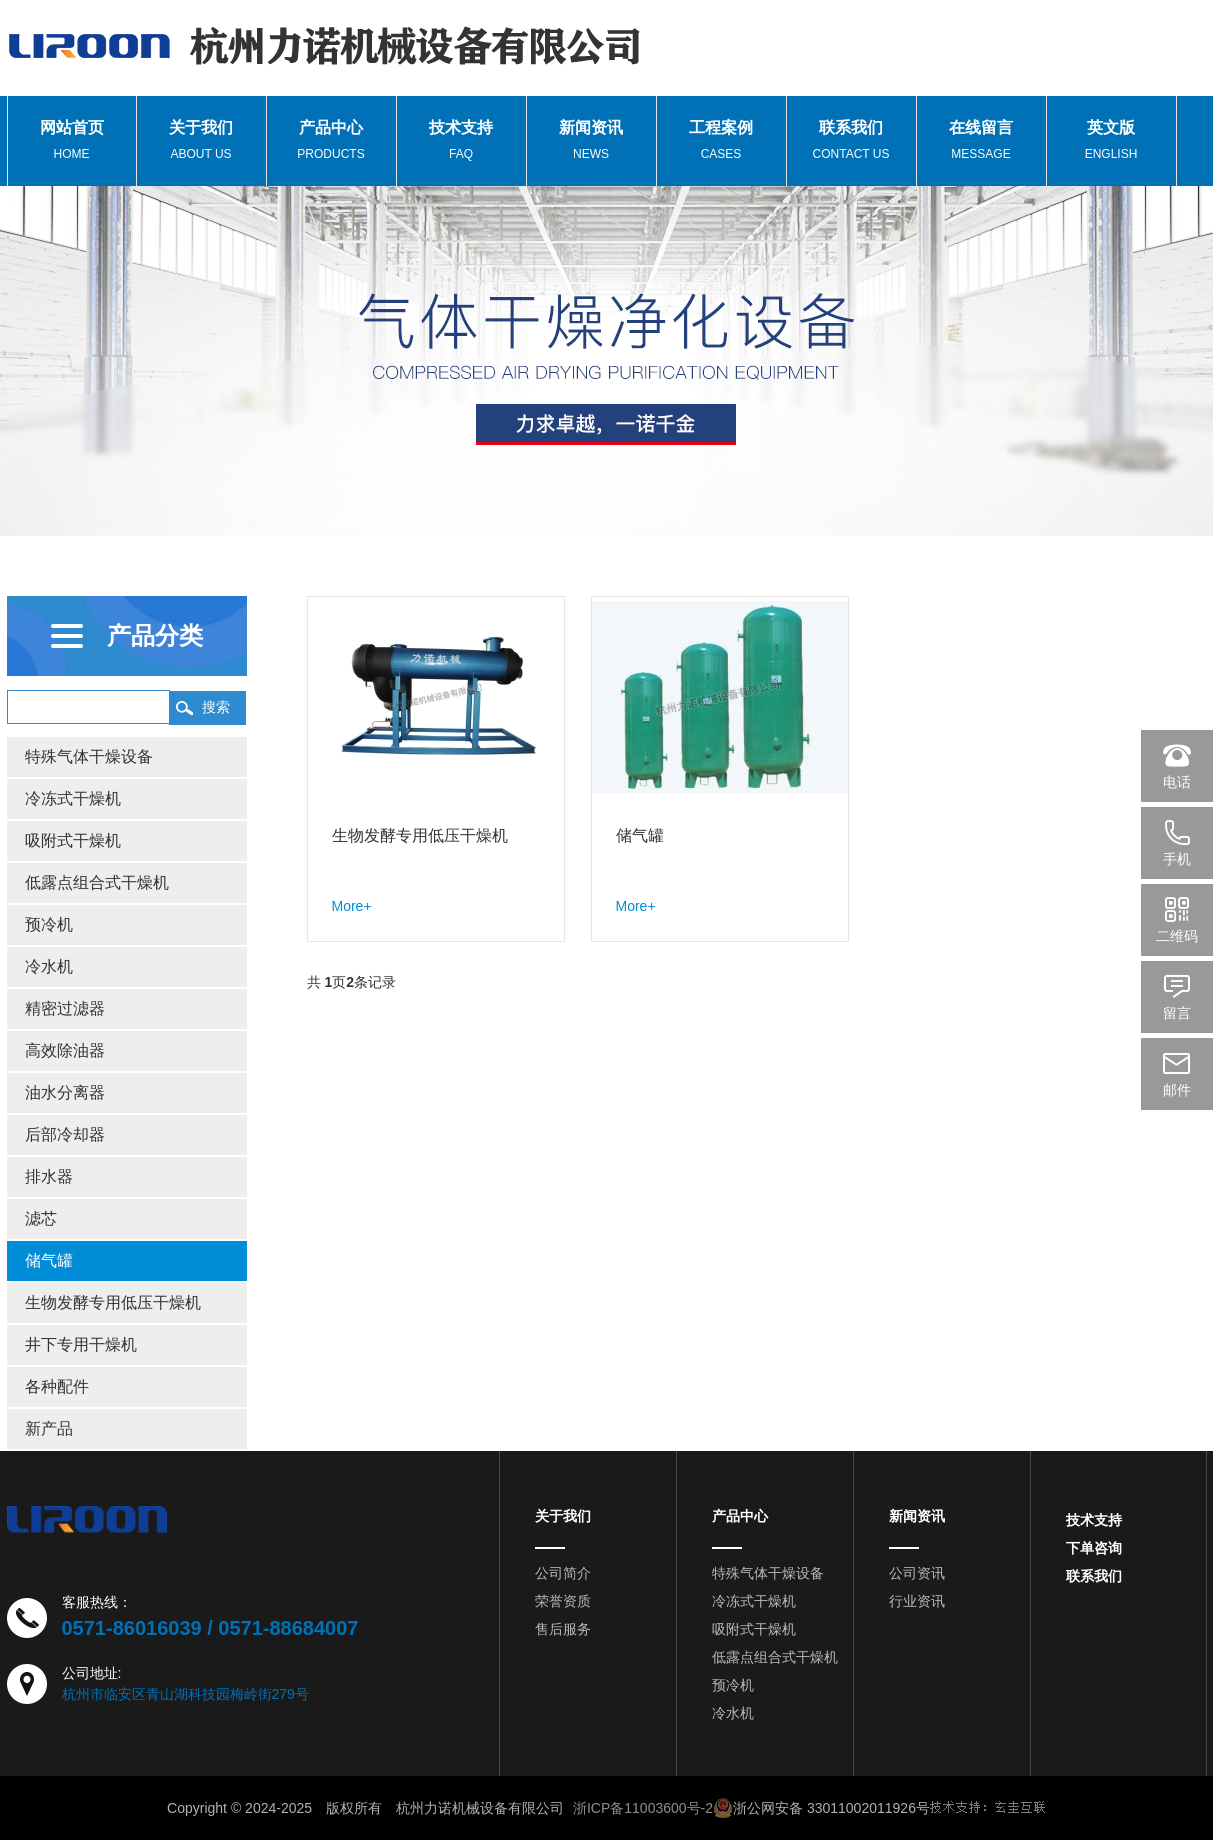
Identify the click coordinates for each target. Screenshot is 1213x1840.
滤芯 (41, 1218)
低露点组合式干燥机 (97, 882)
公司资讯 (917, 1573)
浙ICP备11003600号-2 (643, 1808)
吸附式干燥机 (73, 840)
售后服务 (563, 1629)
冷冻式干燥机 (73, 798)
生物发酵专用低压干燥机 (113, 1302)
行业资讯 (917, 1601)
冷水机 (49, 966)
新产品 (49, 1428)
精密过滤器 (65, 1008)
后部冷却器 (65, 1134)
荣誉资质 (563, 1601)
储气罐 (49, 1260)
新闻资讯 (917, 1516)
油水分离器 (65, 1092)
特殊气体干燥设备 (89, 756)
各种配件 (57, 1386)
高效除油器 (65, 1050)
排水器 (49, 1176)
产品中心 (740, 1516)
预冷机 (49, 924)
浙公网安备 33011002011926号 (821, 1808)
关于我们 (563, 1516)
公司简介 (563, 1573)
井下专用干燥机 (81, 1344)
